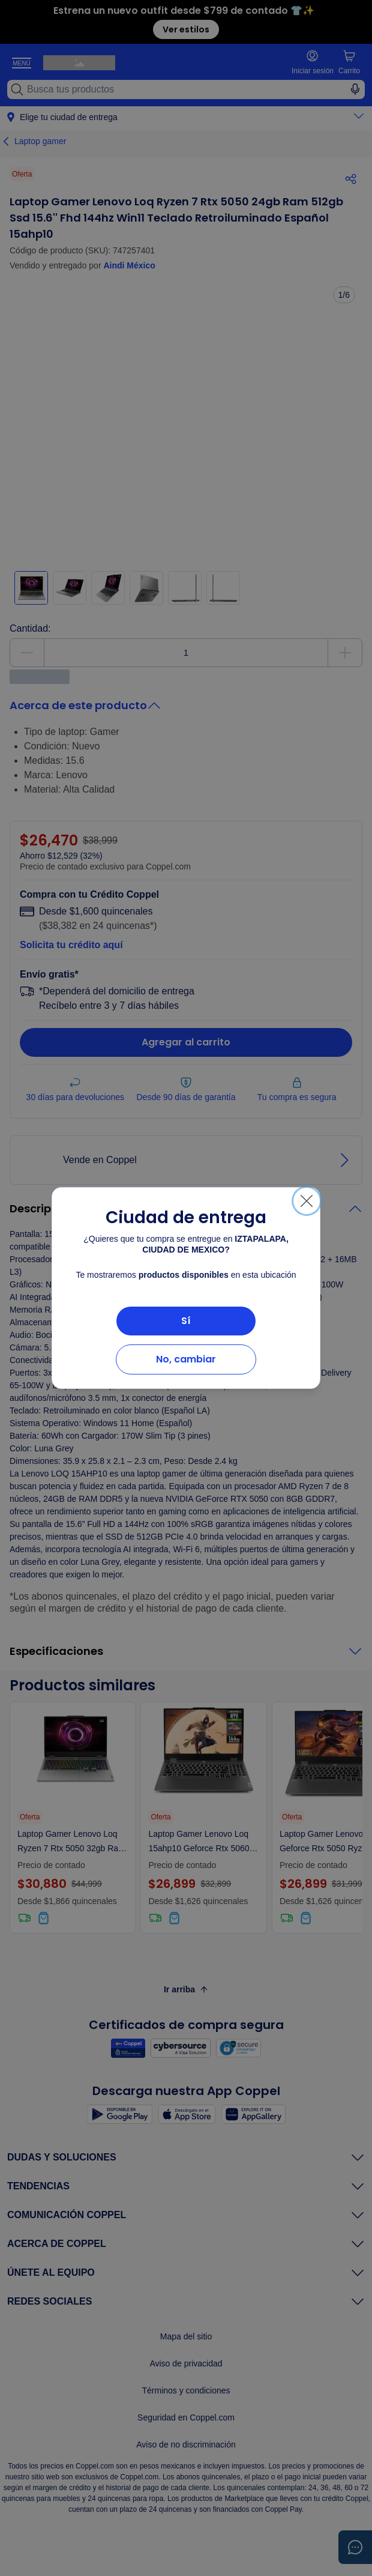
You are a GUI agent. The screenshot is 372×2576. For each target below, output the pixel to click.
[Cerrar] (306, 1201)
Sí (186, 1321)
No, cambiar (186, 1359)
